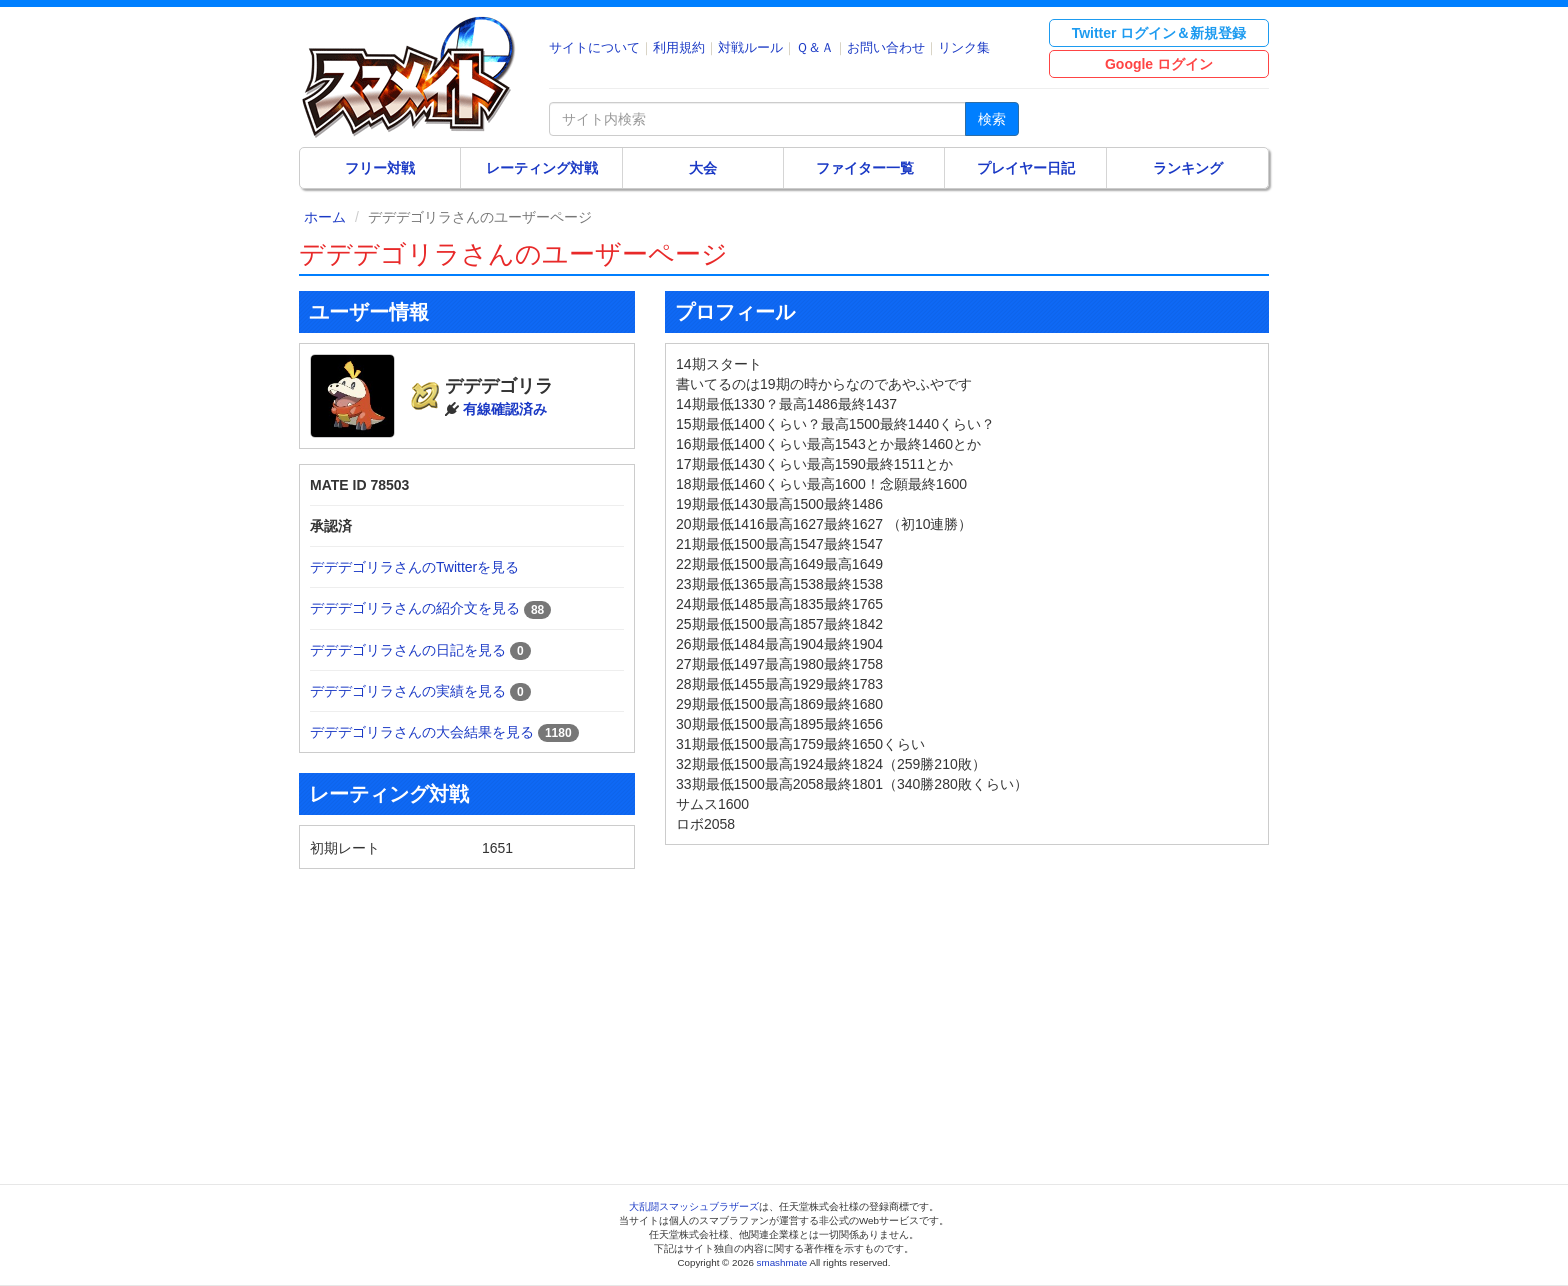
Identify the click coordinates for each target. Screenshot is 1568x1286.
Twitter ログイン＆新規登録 (1159, 33)
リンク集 (964, 47)
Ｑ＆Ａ (815, 47)
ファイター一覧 (865, 168)
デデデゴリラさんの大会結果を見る (422, 732)
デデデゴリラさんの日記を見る (408, 650)
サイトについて (594, 47)
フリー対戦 (380, 168)
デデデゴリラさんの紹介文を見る (415, 608)
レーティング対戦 (542, 168)
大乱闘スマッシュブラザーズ (694, 1206)
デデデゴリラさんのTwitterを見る (414, 567)
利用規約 (679, 47)
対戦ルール (750, 47)
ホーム (325, 217)
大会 (703, 168)
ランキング (1188, 168)
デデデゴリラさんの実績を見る (408, 691)
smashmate (782, 1262)
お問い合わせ (886, 47)
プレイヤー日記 (1026, 168)
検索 (992, 119)
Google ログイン (1159, 64)
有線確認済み (505, 409)
